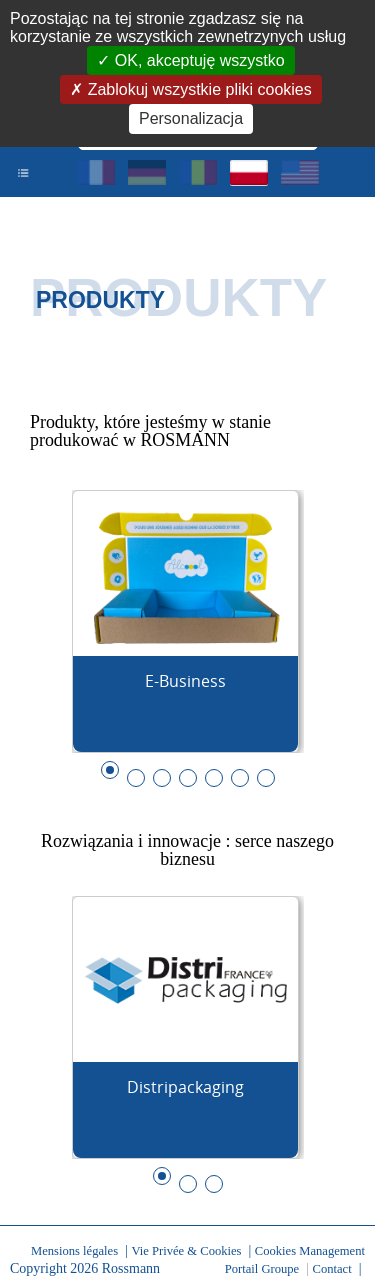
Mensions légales (74, 1251)
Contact (332, 1269)
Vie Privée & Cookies (186, 1251)
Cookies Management (310, 1251)
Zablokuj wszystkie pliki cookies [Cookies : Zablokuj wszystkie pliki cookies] (197, 89)
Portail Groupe (262, 1269)
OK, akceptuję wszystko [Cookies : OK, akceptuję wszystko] (197, 60)
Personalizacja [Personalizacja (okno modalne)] (191, 118)
